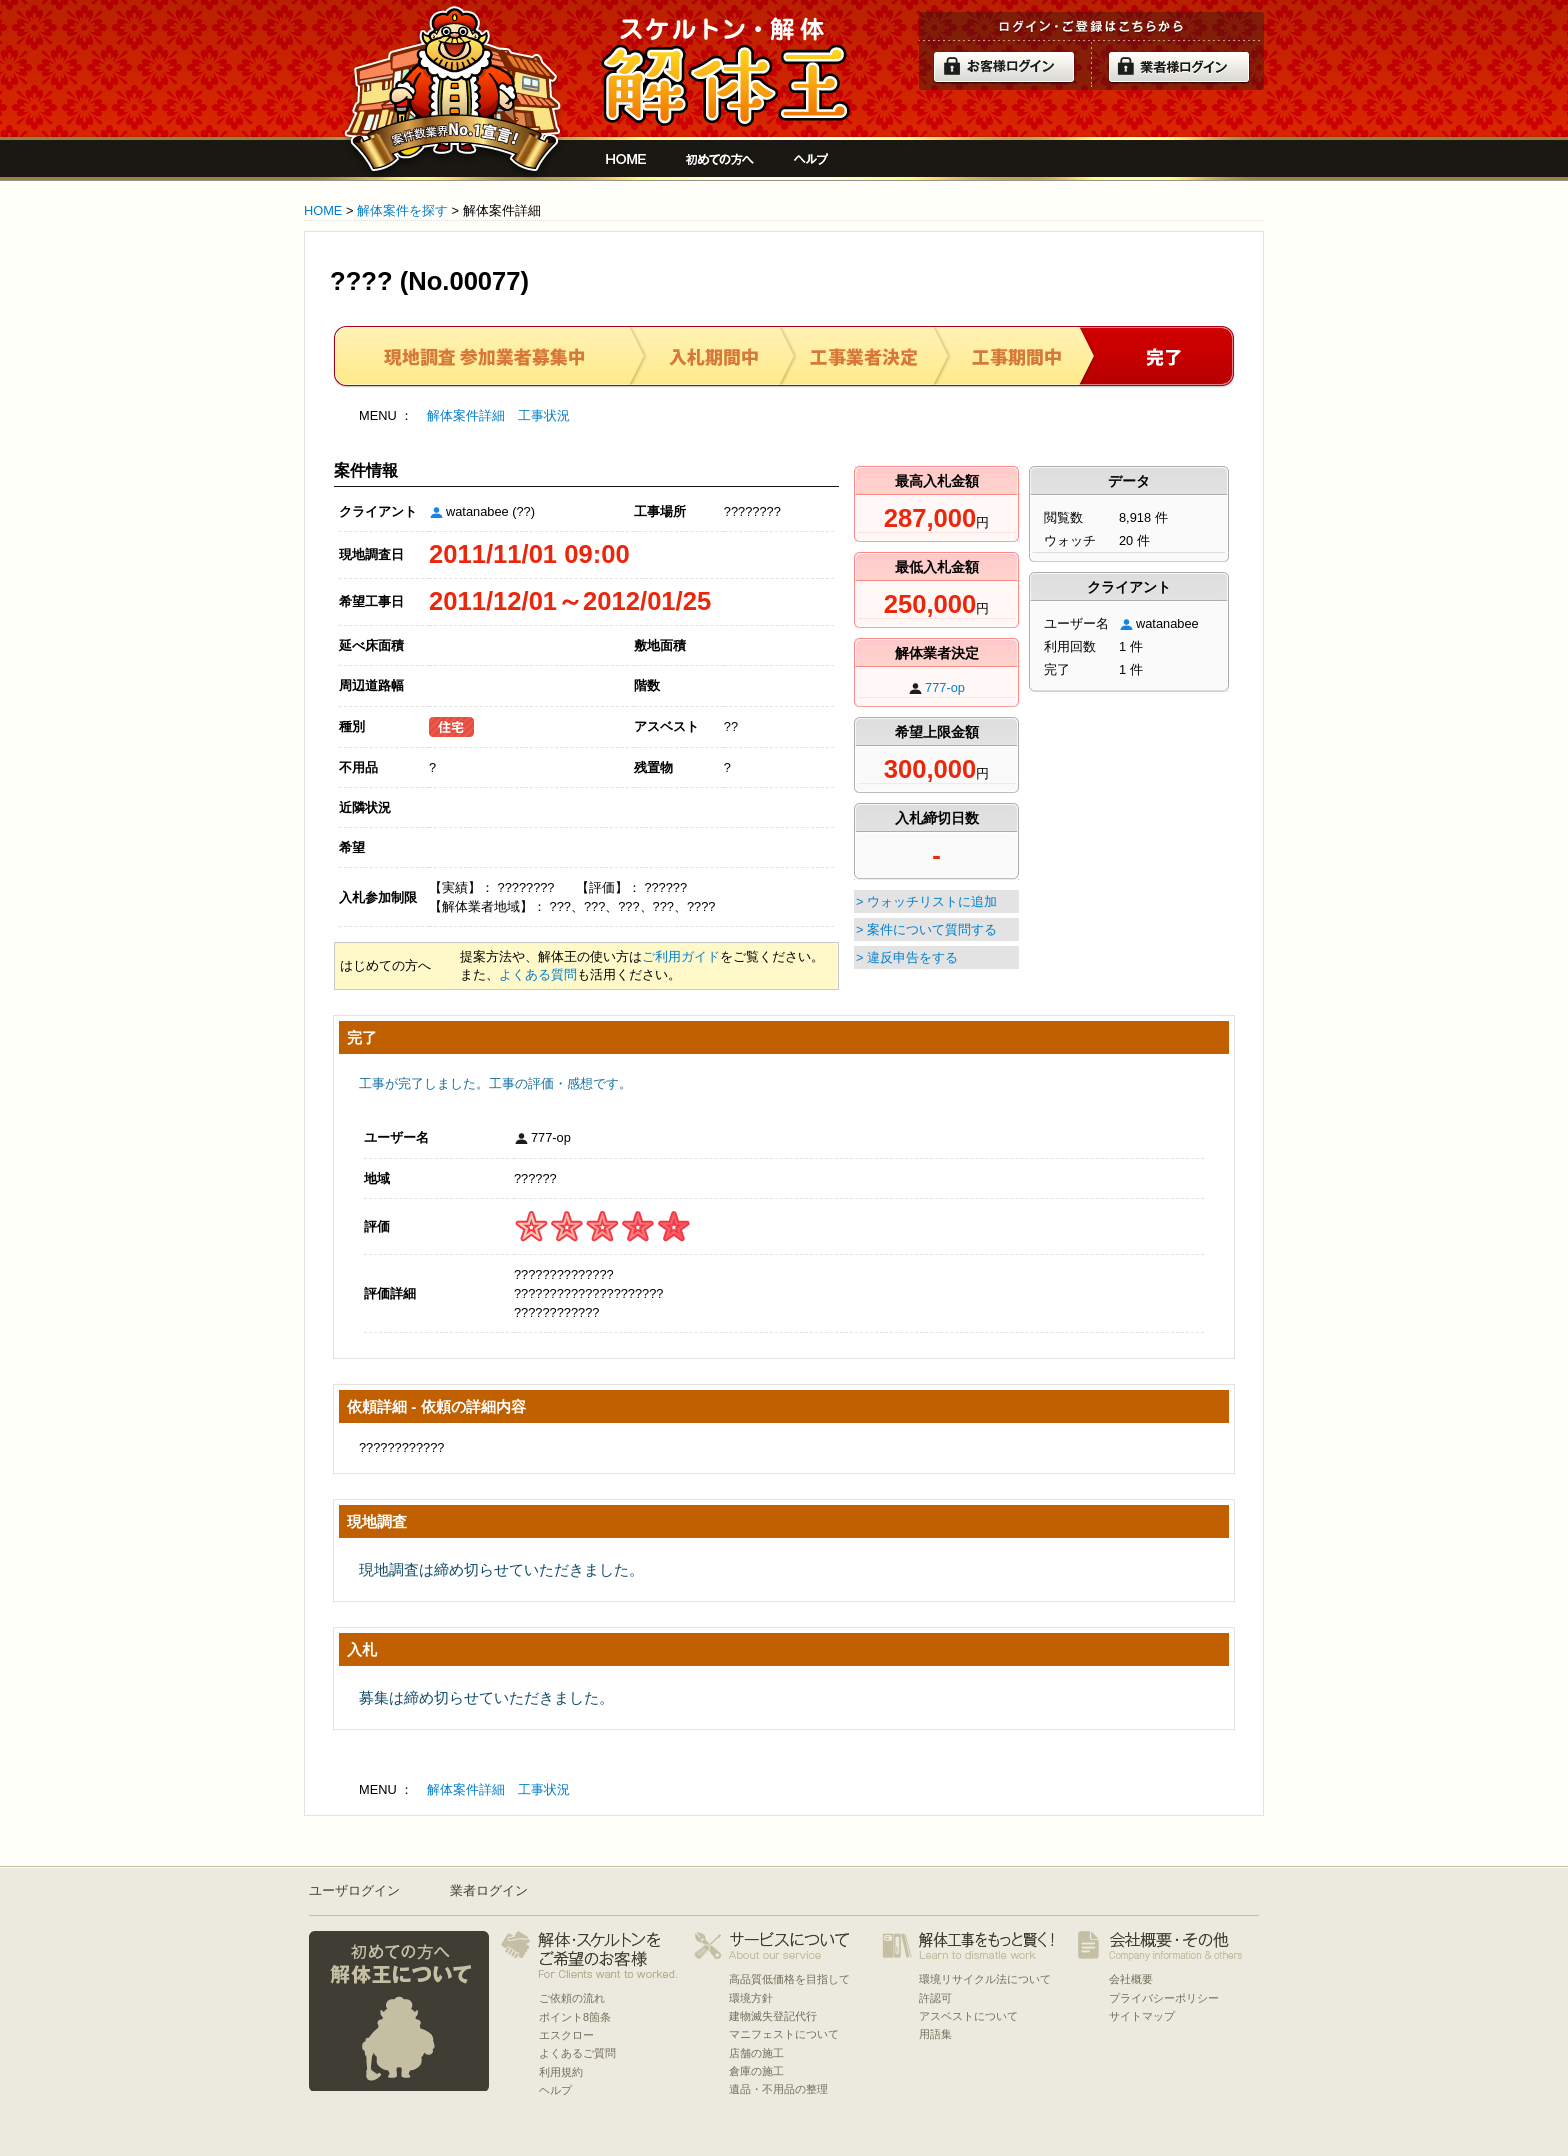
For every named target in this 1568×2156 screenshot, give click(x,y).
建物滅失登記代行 (773, 2016)
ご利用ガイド (681, 956)
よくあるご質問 (577, 2053)
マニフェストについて (784, 2034)
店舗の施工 (756, 2053)
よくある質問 (538, 974)
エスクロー (566, 2035)
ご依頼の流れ (572, 1998)
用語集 (935, 2034)
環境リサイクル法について (985, 1979)
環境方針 (751, 1998)
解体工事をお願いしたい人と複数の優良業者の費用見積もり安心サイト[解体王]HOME (626, 159)
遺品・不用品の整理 (778, 2089)
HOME (323, 210)
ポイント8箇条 (575, 2017)
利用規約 (561, 2072)
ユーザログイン (354, 1890)
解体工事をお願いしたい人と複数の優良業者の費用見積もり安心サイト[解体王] (725, 72)
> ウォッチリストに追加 (926, 901)
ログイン (1004, 67)
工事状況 (544, 415)
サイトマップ (1142, 2016)
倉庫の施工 (756, 2071)
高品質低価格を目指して (789, 1979)
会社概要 (1131, 1979)
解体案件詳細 (466, 415)
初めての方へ (720, 159)
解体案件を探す (402, 210)
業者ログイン (489, 1890)
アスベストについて (968, 2016)
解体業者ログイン (1179, 67)
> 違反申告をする (907, 957)
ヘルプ (811, 159)
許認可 (935, 1998)
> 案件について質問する (926, 929)
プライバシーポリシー (1164, 1998)
